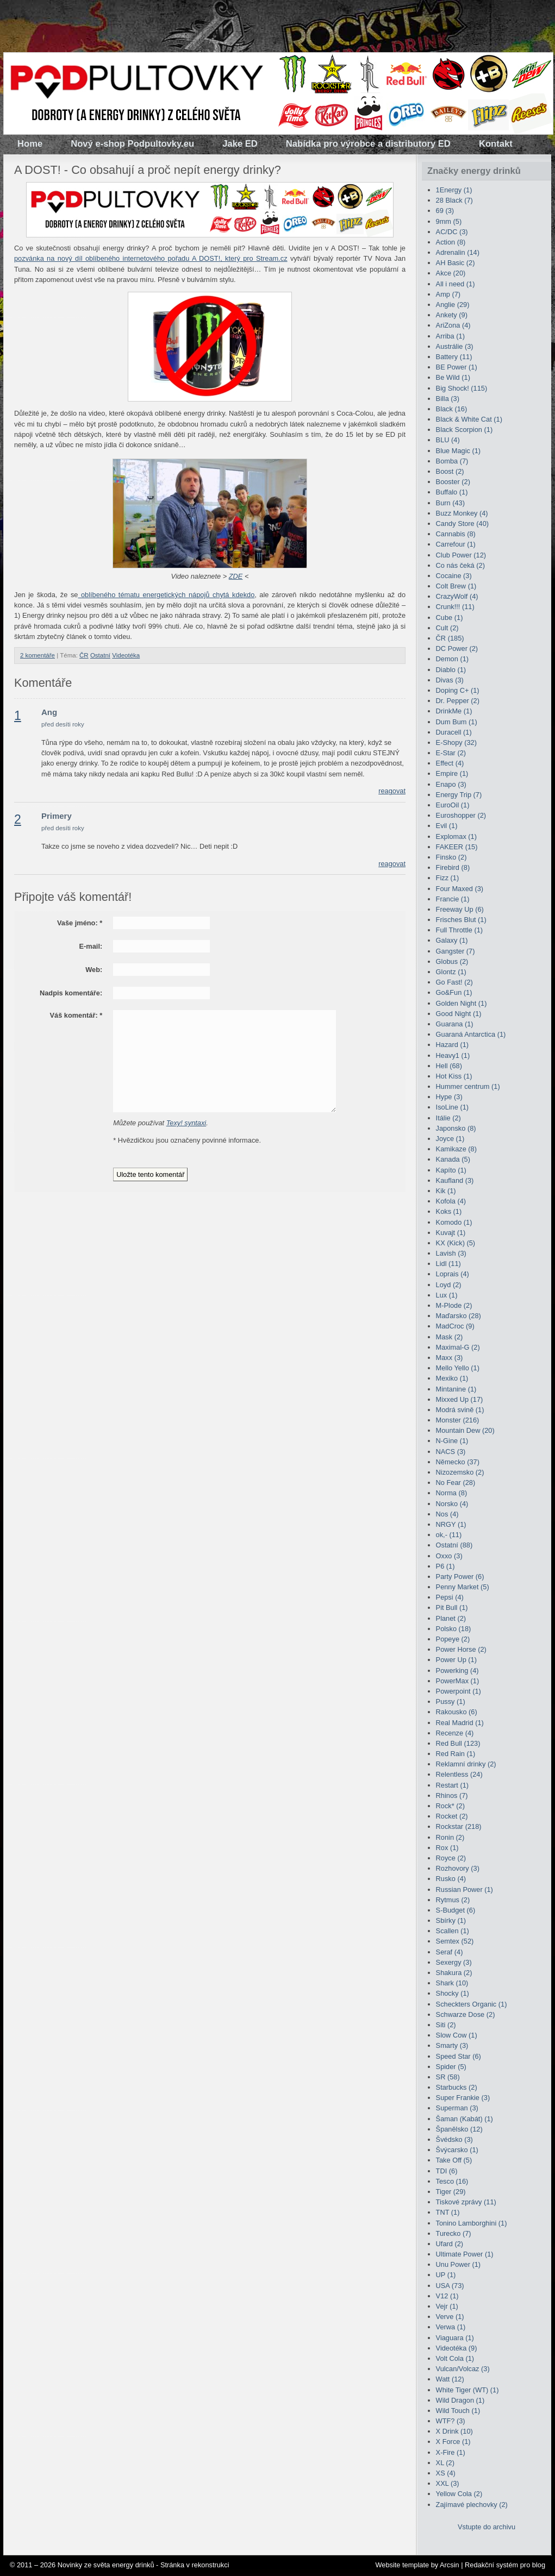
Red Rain (456, 1754)
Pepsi (450, 1597)
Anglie (453, 304)
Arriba (450, 336)
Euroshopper (461, 815)
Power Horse (461, 1649)
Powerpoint (458, 1691)
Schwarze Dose (465, 2014)
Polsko (453, 1629)
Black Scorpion (464, 429)
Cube (449, 617)
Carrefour (456, 544)
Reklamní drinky (466, 1764)
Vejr (447, 2306)
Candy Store (462, 523)
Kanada (453, 1159)
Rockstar (459, 1826)
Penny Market (462, 1587)
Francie (453, 899)
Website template (402, 2565)
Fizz (447, 878)
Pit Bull (452, 1607)
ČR (84, 655)
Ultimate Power (465, 2254)
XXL (447, 2483)
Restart (452, 1785)
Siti (446, 2025)
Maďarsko (458, 1316)
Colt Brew (456, 586)
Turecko (453, 2233)
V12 (447, 2296)
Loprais (452, 1274)
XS (446, 2473)
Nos (447, 1514)
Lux (447, 1295)
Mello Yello (457, 1368)
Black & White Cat (469, 419)
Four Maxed (459, 889)
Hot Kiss (454, 1076)
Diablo (451, 670)
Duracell (454, 732)
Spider (451, 2067)
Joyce (450, 1139)
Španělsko (459, 2129)
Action (451, 242)
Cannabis (456, 534)
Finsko (451, 857)
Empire (452, 773)
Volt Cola (455, 2358)
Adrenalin (457, 252)
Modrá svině (460, 1410)
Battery (454, 357)
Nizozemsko (460, 1472)
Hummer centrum (468, 1086)
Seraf (449, 1952)
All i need (455, 284)
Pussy (450, 1701)
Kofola (451, 1201)
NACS (451, 1451)
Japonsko (456, 1128)
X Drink (454, 2431)
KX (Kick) (456, 1243)
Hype (449, 1097)
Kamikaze (456, 1149)
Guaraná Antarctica (471, 1034)
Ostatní (100, 655)
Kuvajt (451, 1233)
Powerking (457, 1670)
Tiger (451, 2192)
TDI (447, 2171)
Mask (449, 1337)
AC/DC (452, 232)
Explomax (456, 836)
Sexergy (454, 1962)
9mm (449, 221)
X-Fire (450, 2452)
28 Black (454, 200)
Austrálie (454, 346)
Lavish (451, 1253)
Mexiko (452, 1378)
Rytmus (453, 1900)
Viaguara (455, 2338)
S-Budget (456, 1910)
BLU (448, 440)
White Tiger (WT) (467, 2390)
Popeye (453, 1639)
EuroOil (453, 805)
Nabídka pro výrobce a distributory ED (368, 144)
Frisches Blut (461, 920)
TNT (448, 2212)
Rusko (451, 1879)
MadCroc (455, 1326)
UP (446, 2275)
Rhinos (452, 1795)
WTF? (450, 2421)
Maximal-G (458, 1347)
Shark (452, 1983)
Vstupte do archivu (486, 2527)
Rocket (452, 1816)
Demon (452, 659)
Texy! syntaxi (186, 1123)
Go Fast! (454, 982)
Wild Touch (458, 2410)
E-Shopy (456, 742)
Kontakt (496, 144)
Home (29, 144)
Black (451, 409)
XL (445, 2463)
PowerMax (457, 1681)
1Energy (454, 190)
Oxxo (449, 1556)
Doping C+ (457, 690)
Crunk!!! (455, 607)
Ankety (451, 315)
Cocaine (454, 576)
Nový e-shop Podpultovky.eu (132, 144)
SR (448, 2077)
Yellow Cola (459, 2494)
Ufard (450, 2244)
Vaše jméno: (79, 923)
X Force (453, 2441)
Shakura (454, 1973)
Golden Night (461, 1003)
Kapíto (451, 1170)
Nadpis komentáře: (71, 993)
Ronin (450, 1837)
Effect (450, 763)
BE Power (456, 367)
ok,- (449, 1535)
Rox (447, 1848)
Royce (451, 1858)
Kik (446, 1191)
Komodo (454, 1222)
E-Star (451, 753)
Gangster (455, 951)
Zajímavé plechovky (472, 2504)
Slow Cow (456, 2035)
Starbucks (456, 2087)
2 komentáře (37, 655)
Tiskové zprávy (466, 2202)
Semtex (455, 1941)
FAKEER (457, 847)
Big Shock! (462, 388)
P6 (445, 1566)
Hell (449, 1066)
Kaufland (455, 1180)
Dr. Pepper (457, 701)
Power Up (456, 1660)
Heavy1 (453, 1055)
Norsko (452, 1504)
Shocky (452, 1993)
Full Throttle (459, 930)
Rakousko (456, 1712)
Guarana (454, 1024)
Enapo (451, 784)
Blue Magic (458, 451)
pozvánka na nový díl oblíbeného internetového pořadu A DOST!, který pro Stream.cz (151, 258)
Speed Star (458, 2056)
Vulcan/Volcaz (463, 2369)
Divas (450, 680)
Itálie (448, 1118)
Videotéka (126, 655)
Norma (451, 1493)
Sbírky (451, 1920)
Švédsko (454, 2139)
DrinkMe (454, 711)
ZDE (236, 576)
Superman (457, 2108)
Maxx (449, 1357)
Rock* (450, 1806)
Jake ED (240, 144)
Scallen (452, 1931)
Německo (457, 1462)
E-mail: (91, 946)
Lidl (448, 1263)
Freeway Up (460, 909)
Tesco (452, 2181)
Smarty (452, 2045)
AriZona (453, 325)
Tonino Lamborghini (471, 2223)
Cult (447, 628)
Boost (450, 471)
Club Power (461, 555)
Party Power (460, 1576)
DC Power (457, 648)
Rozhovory (457, 1868)
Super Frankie (463, 2098)
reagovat (392, 791)
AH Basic (455, 263)
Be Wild (453, 377)
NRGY (451, 1524)
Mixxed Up (459, 1399)
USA (450, 2286)
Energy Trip (459, 795)
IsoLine (452, 1107)
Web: (93, 970)
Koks (449, 1211)
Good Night (459, 1014)
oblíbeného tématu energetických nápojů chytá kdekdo (166, 595)
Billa (447, 398)
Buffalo (452, 492)
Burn (450, 503)
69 (445, 210)
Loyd (449, 1285)
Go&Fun (454, 992)
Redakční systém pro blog (505, 2565)
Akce (451, 273)
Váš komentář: (75, 1015)
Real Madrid (460, 1723)
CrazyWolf (457, 596)
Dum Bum (456, 722)
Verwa (451, 2327)
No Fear (456, 1482)
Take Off (454, 2160)
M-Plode (454, 1305)
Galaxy (452, 940)
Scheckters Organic (471, 2004)
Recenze (455, 1733)
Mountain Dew (465, 1430)
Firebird (453, 867)
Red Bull (458, 1743)
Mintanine (456, 1389)
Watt (450, 2379)
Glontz (451, 972)
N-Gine (452, 1441)
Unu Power (458, 2264)
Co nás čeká (460, 565)
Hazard (452, 1045)
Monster (457, 1420)
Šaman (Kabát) (464, 2119)
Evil (447, 826)
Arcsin (449, 2565)
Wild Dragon (460, 2400)
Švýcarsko (457, 2150)
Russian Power (464, 1889)
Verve (450, 2316)
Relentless (459, 1774)
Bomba (452, 461)
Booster (453, 482)
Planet (451, 1618)
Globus (452, 961)
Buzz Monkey (462, 513)
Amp (448, 294)
